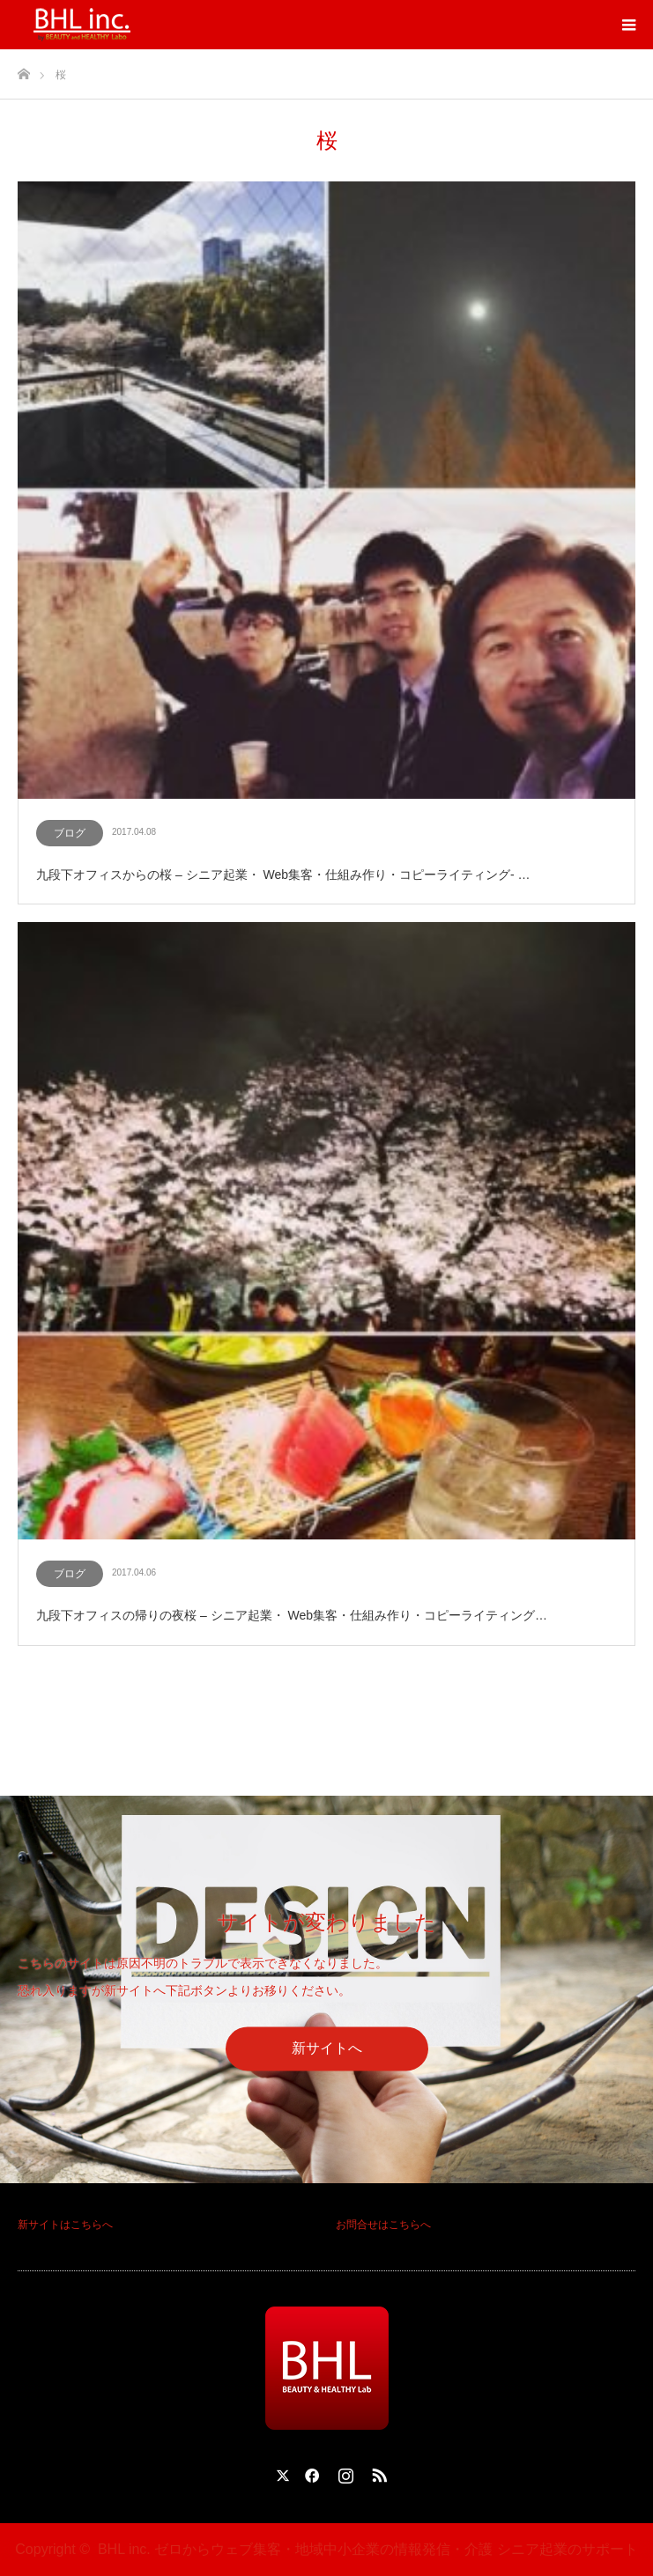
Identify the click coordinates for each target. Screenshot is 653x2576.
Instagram (343, 2472)
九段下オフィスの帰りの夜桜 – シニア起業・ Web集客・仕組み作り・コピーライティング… (291, 1615)
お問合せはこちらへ (383, 2224)
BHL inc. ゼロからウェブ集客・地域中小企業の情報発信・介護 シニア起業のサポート (368, 2549)
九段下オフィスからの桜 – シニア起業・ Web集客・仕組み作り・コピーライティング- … (283, 874)
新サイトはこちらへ (65, 2224)
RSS (377, 2472)
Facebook (309, 2472)
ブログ (69, 833)
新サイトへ (327, 2048)
